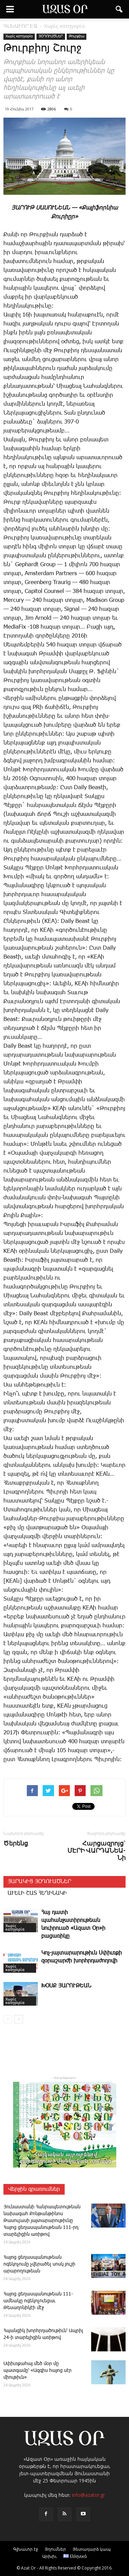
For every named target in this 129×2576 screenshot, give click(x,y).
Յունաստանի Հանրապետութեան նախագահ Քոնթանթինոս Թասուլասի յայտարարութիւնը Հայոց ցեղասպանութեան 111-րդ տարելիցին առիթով (41, 2221)
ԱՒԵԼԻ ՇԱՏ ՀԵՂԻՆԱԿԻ (37, 1893)
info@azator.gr (88, 2495)
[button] (119, 9)
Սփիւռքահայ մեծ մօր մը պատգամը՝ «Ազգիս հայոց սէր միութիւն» (37, 2370)
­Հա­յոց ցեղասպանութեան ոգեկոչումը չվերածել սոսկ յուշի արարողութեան (39, 2264)
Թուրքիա (76, 36)
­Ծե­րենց (15, 1843)
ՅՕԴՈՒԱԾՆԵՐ (51, 36)
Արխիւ (49, 2556)
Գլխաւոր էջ (25, 2549)
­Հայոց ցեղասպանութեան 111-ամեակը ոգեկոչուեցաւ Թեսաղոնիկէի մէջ (38, 2301)
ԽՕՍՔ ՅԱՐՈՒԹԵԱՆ (66, 1986)
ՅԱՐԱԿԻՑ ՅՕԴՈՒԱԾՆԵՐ (39, 1881)
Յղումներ (55, 2549)
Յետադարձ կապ (92, 2549)
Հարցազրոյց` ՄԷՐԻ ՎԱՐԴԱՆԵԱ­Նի (96, 1850)
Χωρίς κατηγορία (19, 36)
